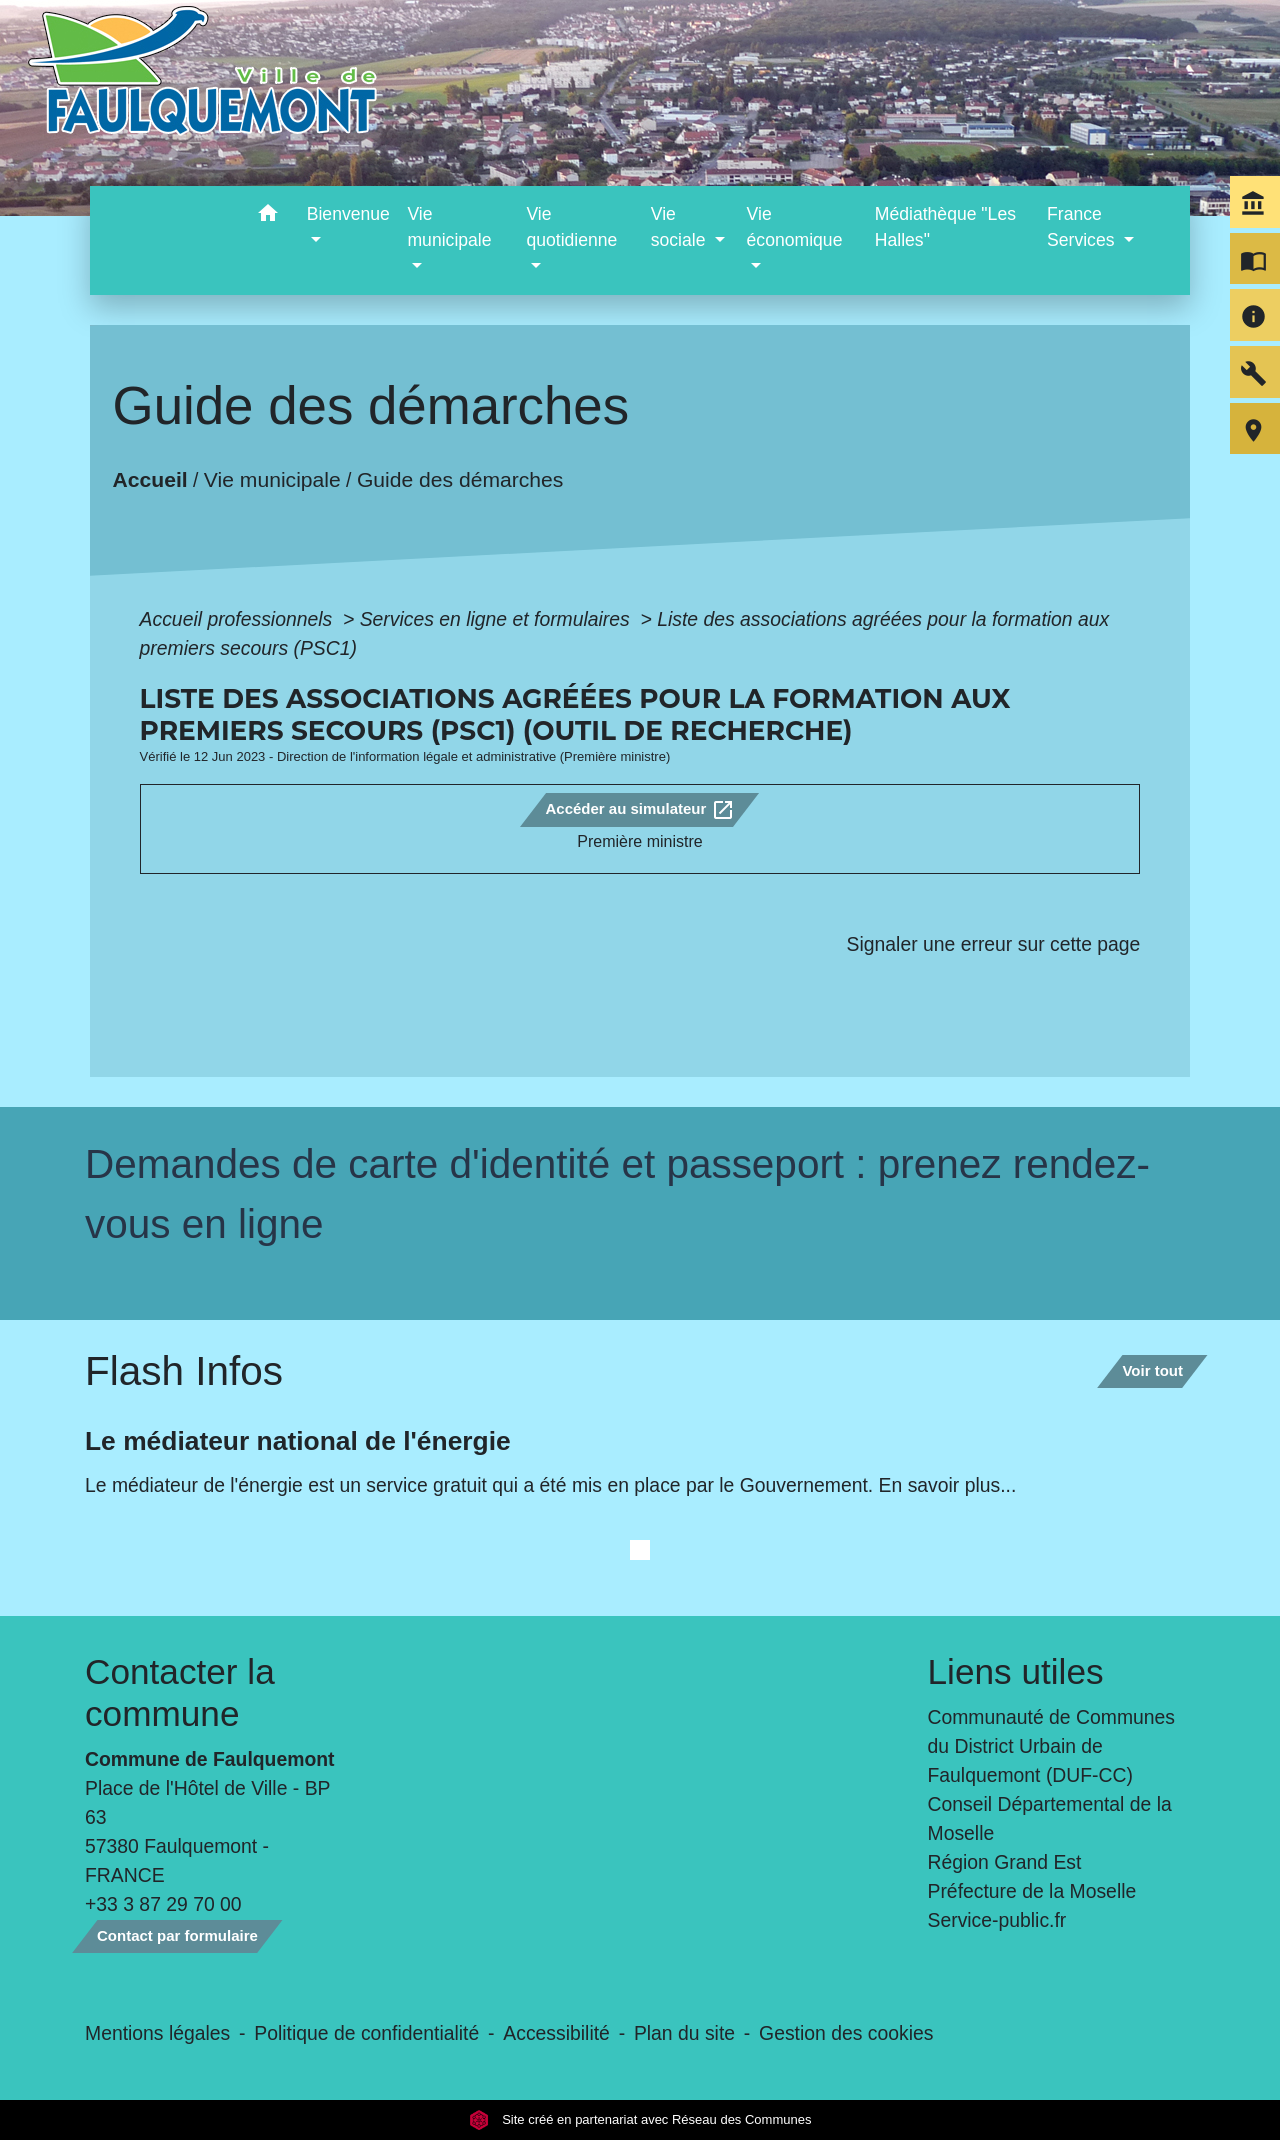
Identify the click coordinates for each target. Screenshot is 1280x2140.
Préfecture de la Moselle (1032, 1891)
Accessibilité (556, 2033)
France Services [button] (1083, 227)
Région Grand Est (1005, 1862)
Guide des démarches (459, 479)
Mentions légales (157, 2033)
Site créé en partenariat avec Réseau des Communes (640, 2119)
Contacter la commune (180, 1692)
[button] (268, 216)
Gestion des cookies (846, 2033)
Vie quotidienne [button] (571, 227)
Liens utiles (1016, 1671)
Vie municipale (271, 479)
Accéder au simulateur (639, 810)
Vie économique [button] (795, 227)
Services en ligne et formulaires (497, 619)
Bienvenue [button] (348, 214)
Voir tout (1152, 1370)
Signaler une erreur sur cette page (994, 944)
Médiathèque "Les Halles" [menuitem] (945, 227)
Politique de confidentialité (366, 2033)
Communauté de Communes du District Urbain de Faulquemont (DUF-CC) (1052, 1746)
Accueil (149, 479)
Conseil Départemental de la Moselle (1050, 1818)
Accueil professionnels (239, 619)
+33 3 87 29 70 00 (163, 1904)
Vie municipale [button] (449, 227)
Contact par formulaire (177, 1935)
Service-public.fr (997, 1920)
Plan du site (684, 2033)
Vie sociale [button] (681, 227)
